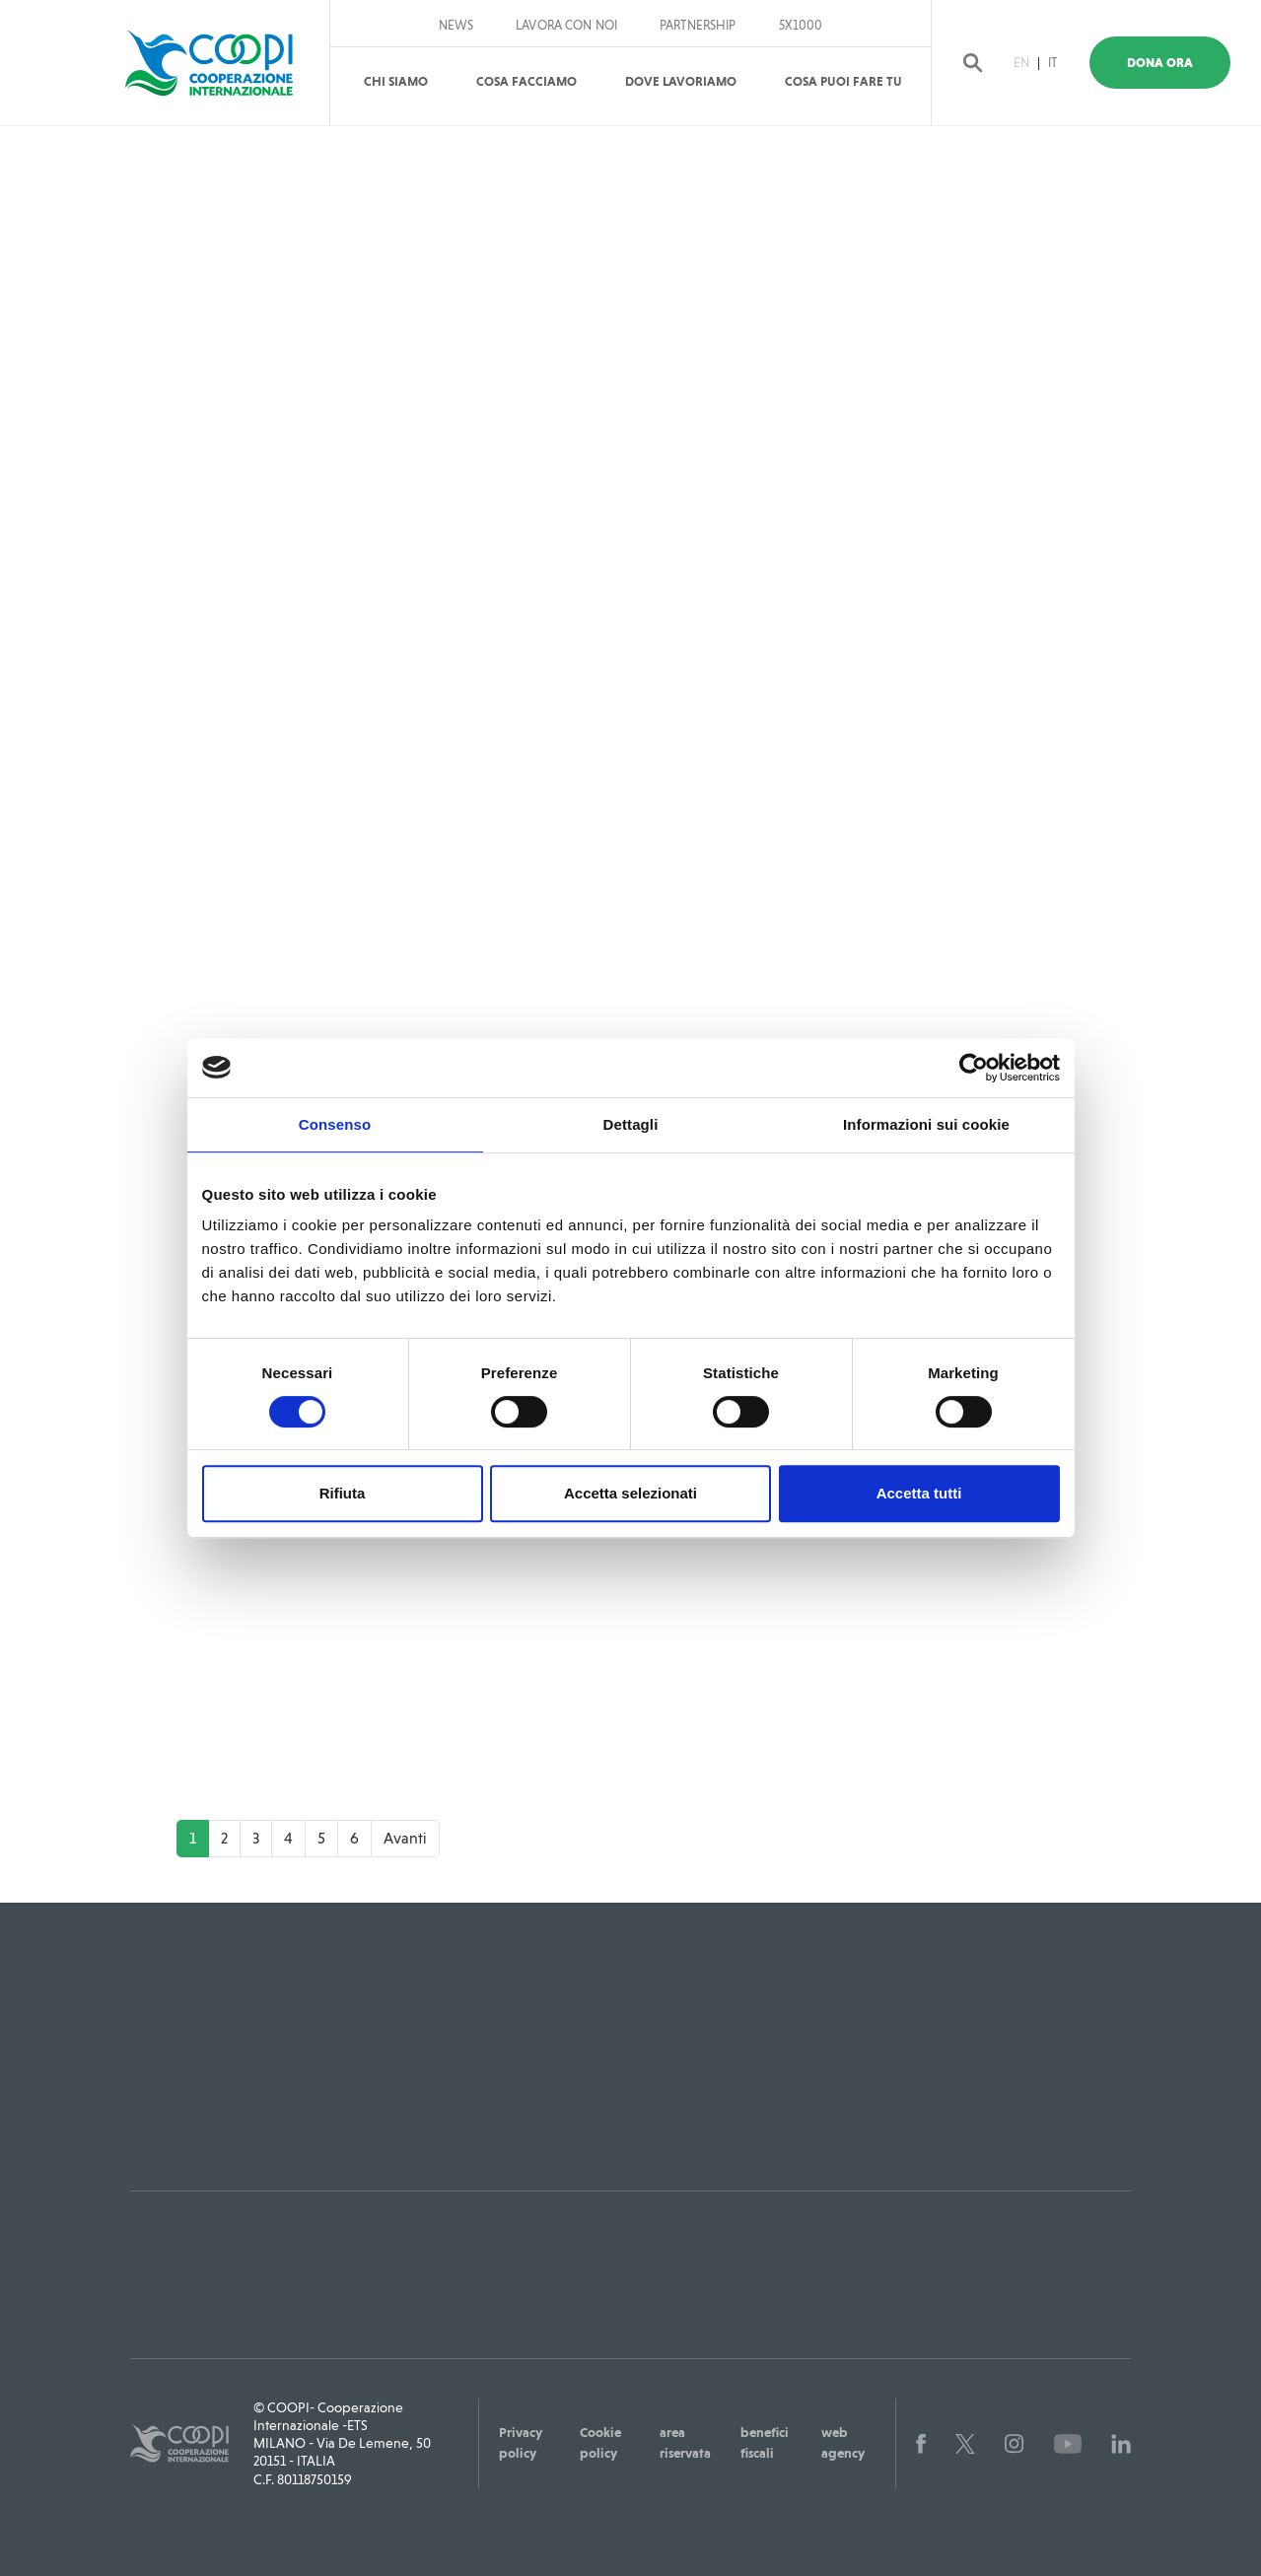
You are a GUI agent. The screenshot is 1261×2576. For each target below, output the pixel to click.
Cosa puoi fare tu (843, 81)
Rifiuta (342, 1493)
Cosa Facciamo (526, 81)
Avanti (405, 1837)
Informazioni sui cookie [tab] (926, 1124)
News (456, 26)
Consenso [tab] (335, 1124)
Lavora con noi (566, 26)
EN (1033, 62)
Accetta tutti (919, 1493)
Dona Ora (1174, 62)
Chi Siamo (396, 81)
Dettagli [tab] (631, 1124)
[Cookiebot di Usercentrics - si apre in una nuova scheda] (973, 1067)
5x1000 (801, 26)
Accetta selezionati (630, 1493)
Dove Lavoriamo (680, 81)
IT (1065, 62)
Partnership (698, 26)
